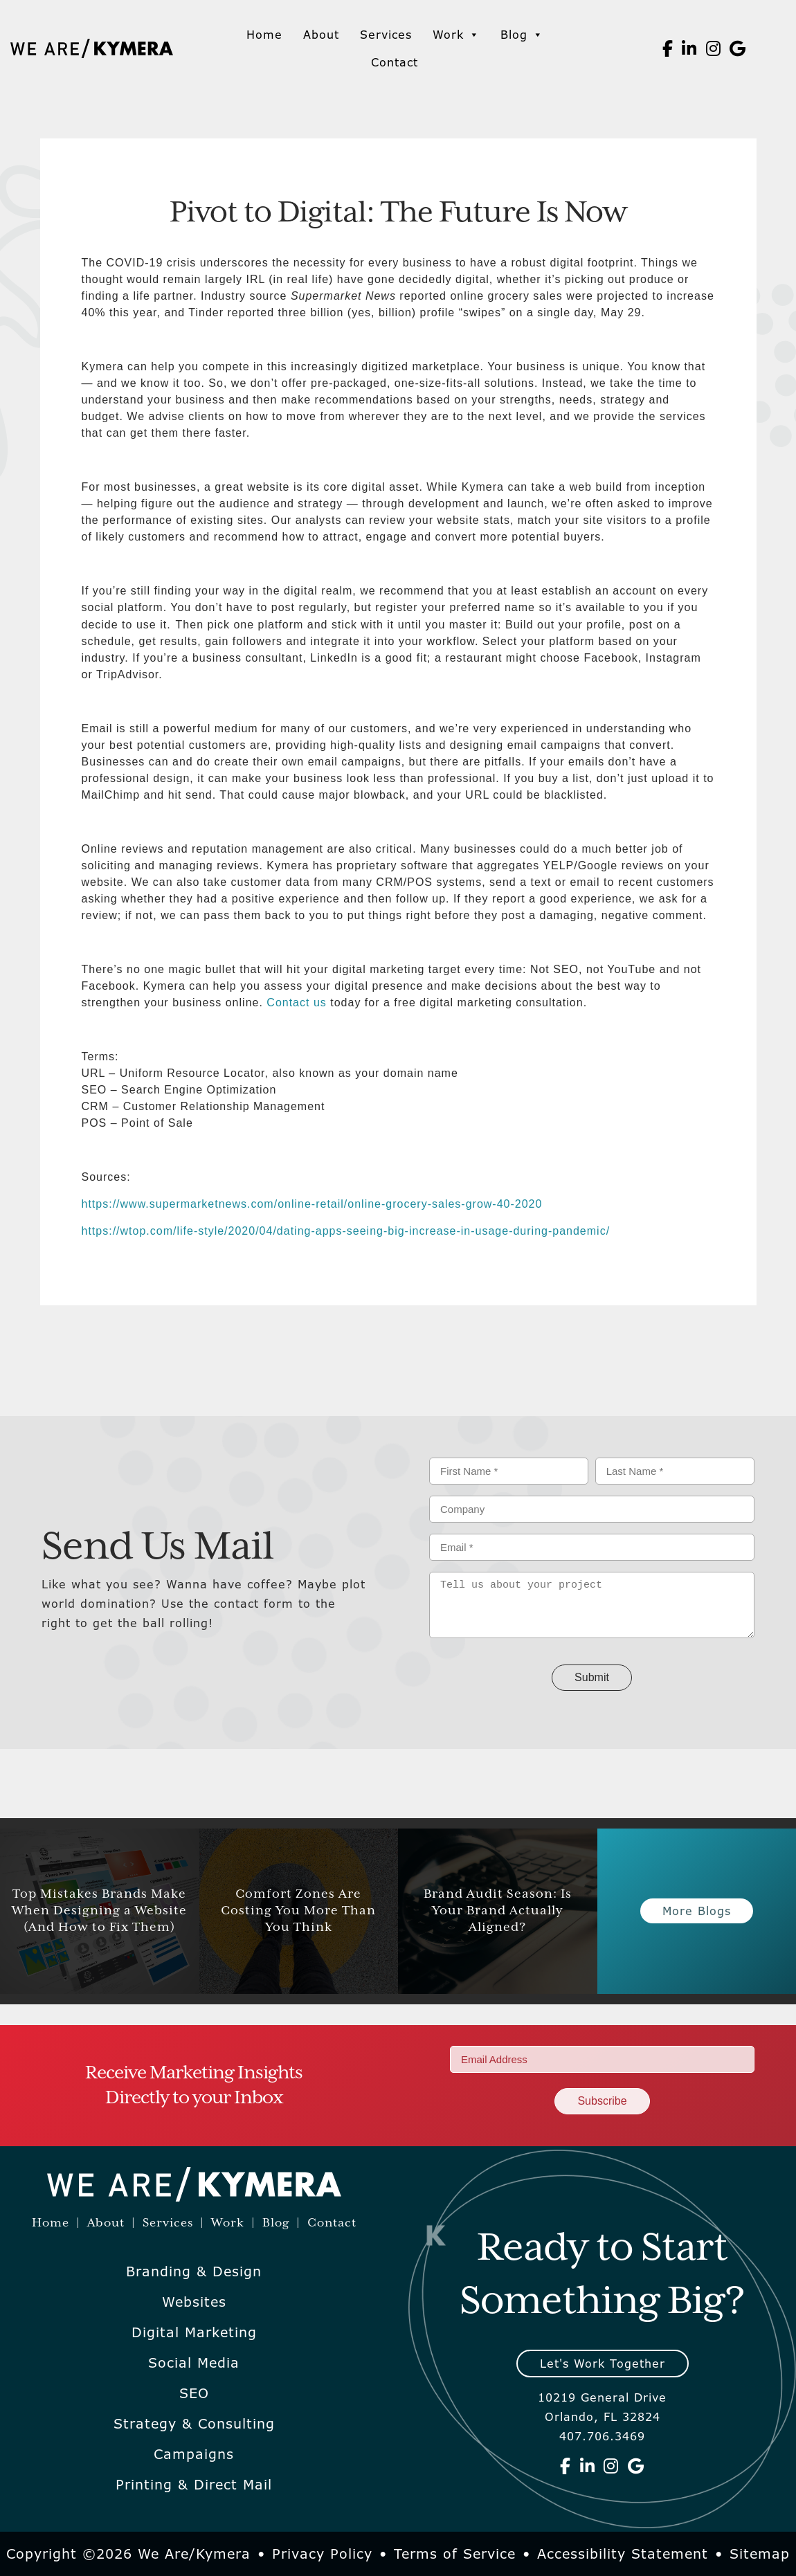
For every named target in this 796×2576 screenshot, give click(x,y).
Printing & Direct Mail (194, 2485)
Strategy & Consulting (194, 2424)
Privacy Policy (322, 2554)
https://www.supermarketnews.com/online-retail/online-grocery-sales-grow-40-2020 (312, 1204)
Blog (521, 34)
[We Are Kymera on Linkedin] (689, 48)
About (321, 34)
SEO (194, 2393)
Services (386, 34)
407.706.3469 (602, 2436)
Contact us (295, 1002)
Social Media (193, 2363)
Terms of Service (455, 2554)
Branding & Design (194, 2271)
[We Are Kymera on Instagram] (713, 48)
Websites (194, 2302)
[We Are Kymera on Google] (738, 48)
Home (264, 34)
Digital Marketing (194, 2332)
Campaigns (194, 2454)
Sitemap (760, 2554)
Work (456, 34)
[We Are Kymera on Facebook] (667, 48)
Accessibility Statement (622, 2554)
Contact (394, 62)
